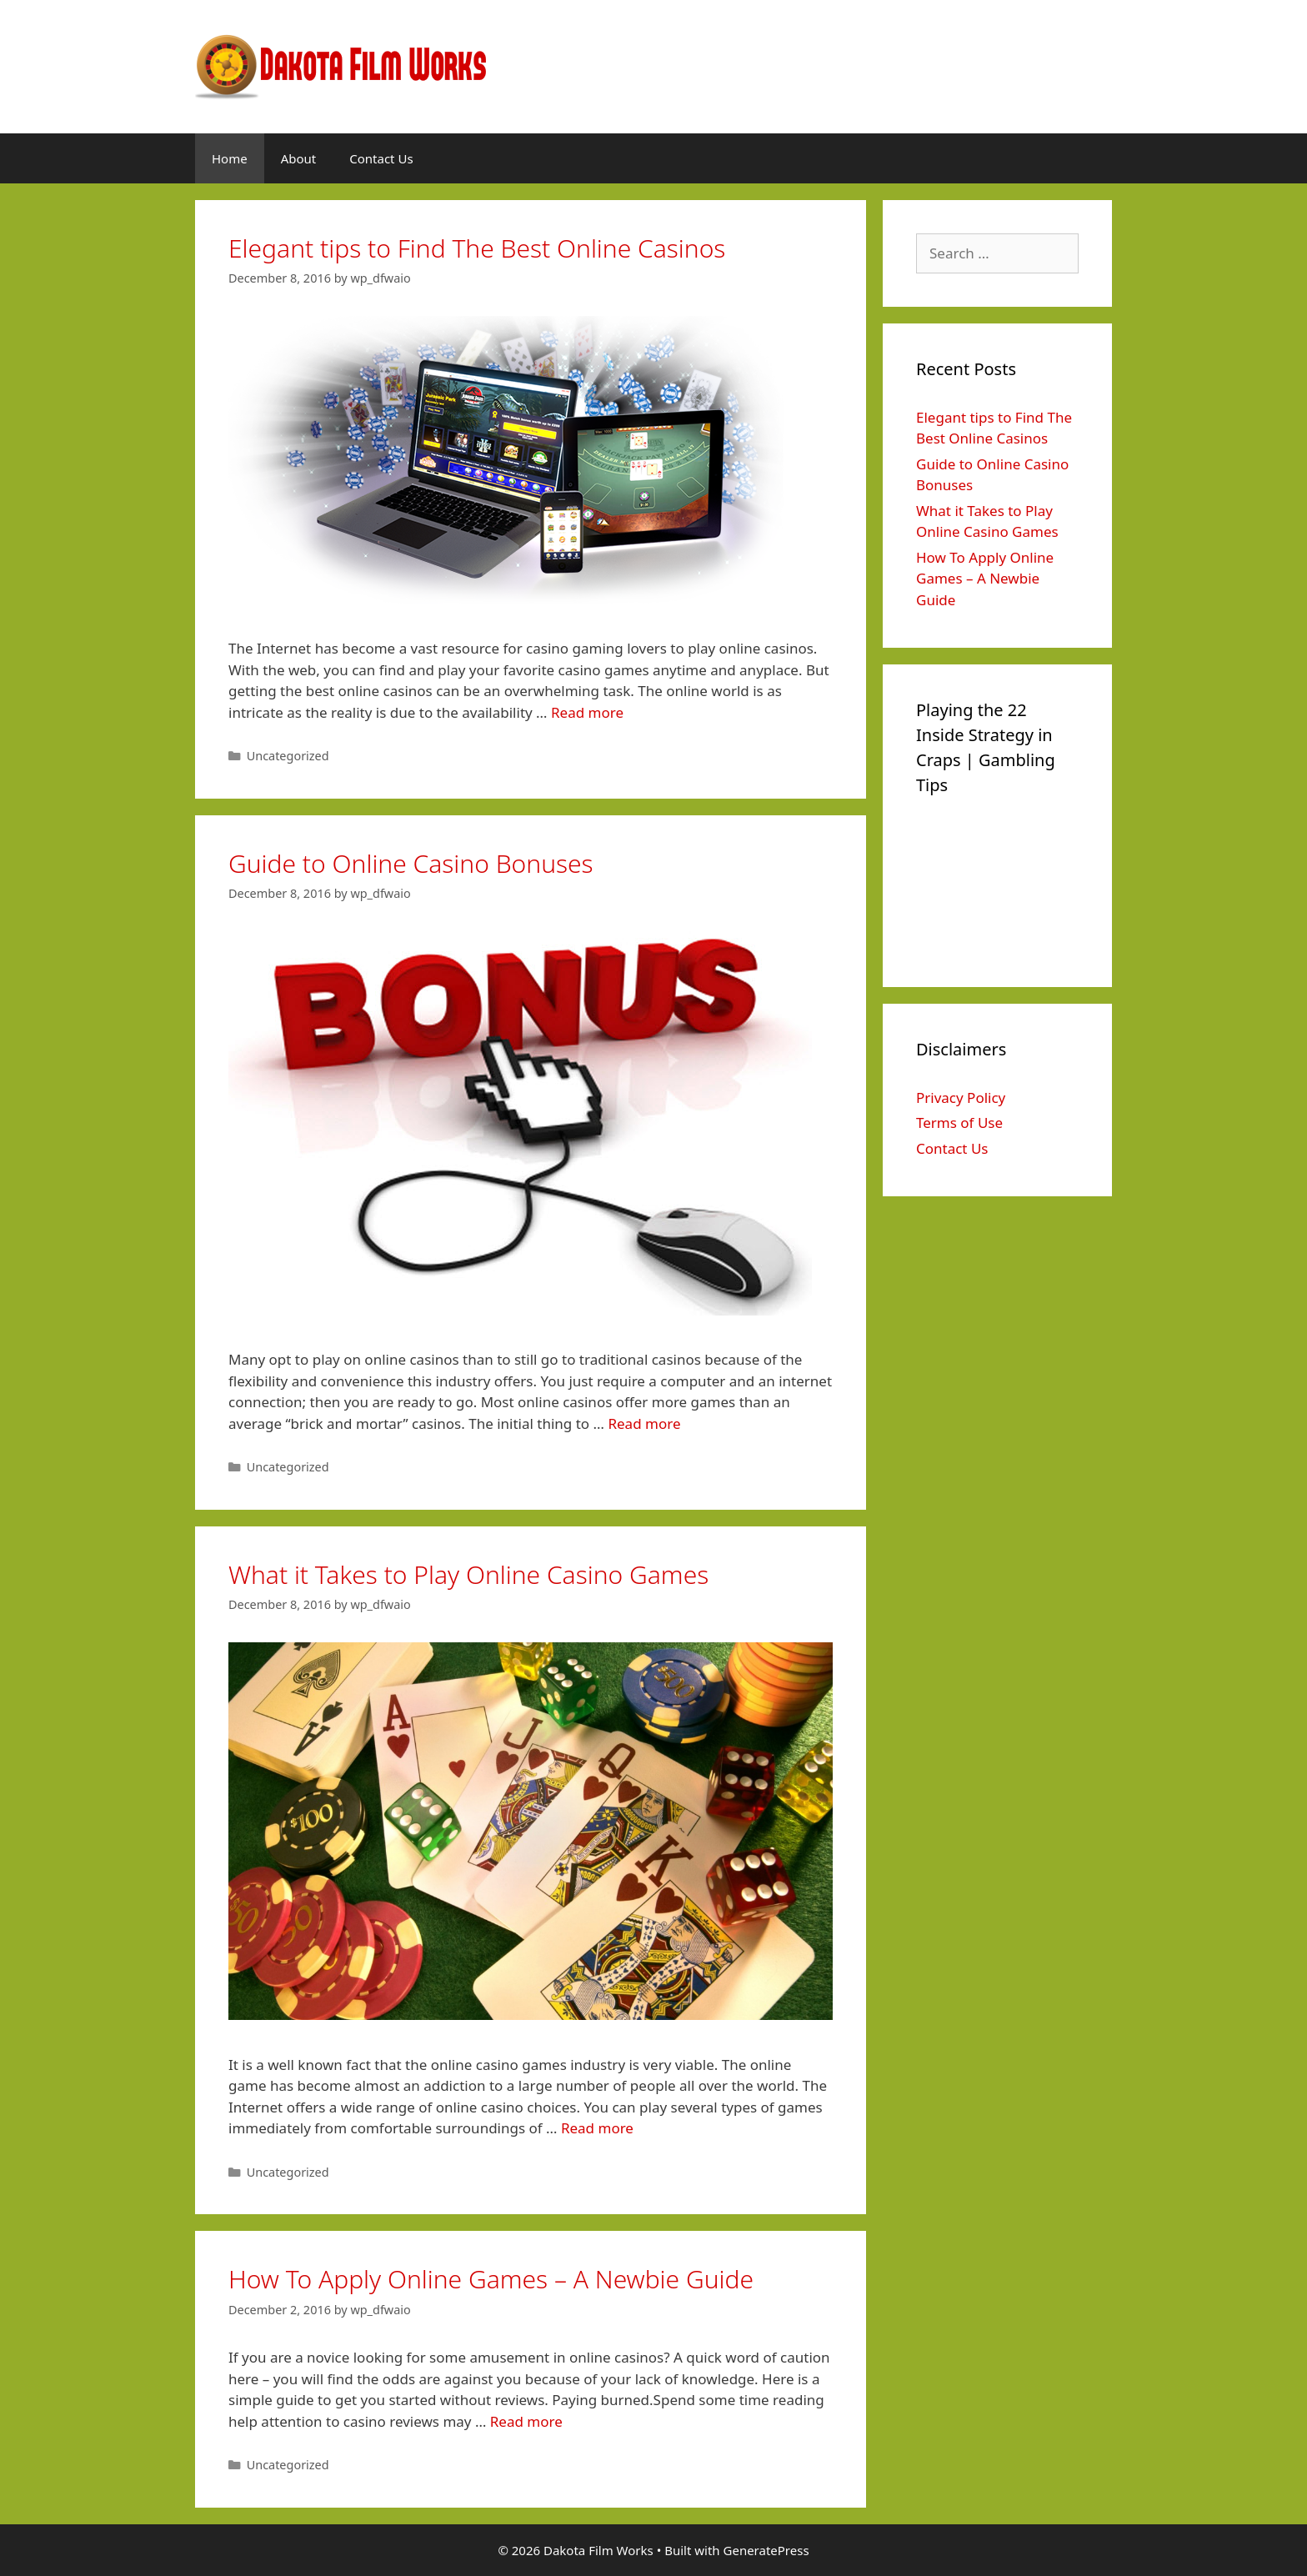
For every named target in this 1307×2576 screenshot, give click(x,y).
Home (230, 158)
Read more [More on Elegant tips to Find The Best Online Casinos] (587, 712)
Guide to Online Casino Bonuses (410, 863)
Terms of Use (959, 1122)
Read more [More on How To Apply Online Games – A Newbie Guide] (526, 2421)
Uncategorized (288, 756)
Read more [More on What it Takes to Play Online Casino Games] (597, 2127)
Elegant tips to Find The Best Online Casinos (476, 248)
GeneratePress (766, 2550)
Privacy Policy (960, 1097)
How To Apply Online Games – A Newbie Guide (491, 2279)
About (299, 158)
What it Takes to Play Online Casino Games (468, 1574)
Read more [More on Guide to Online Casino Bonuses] (644, 1423)
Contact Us (381, 158)
